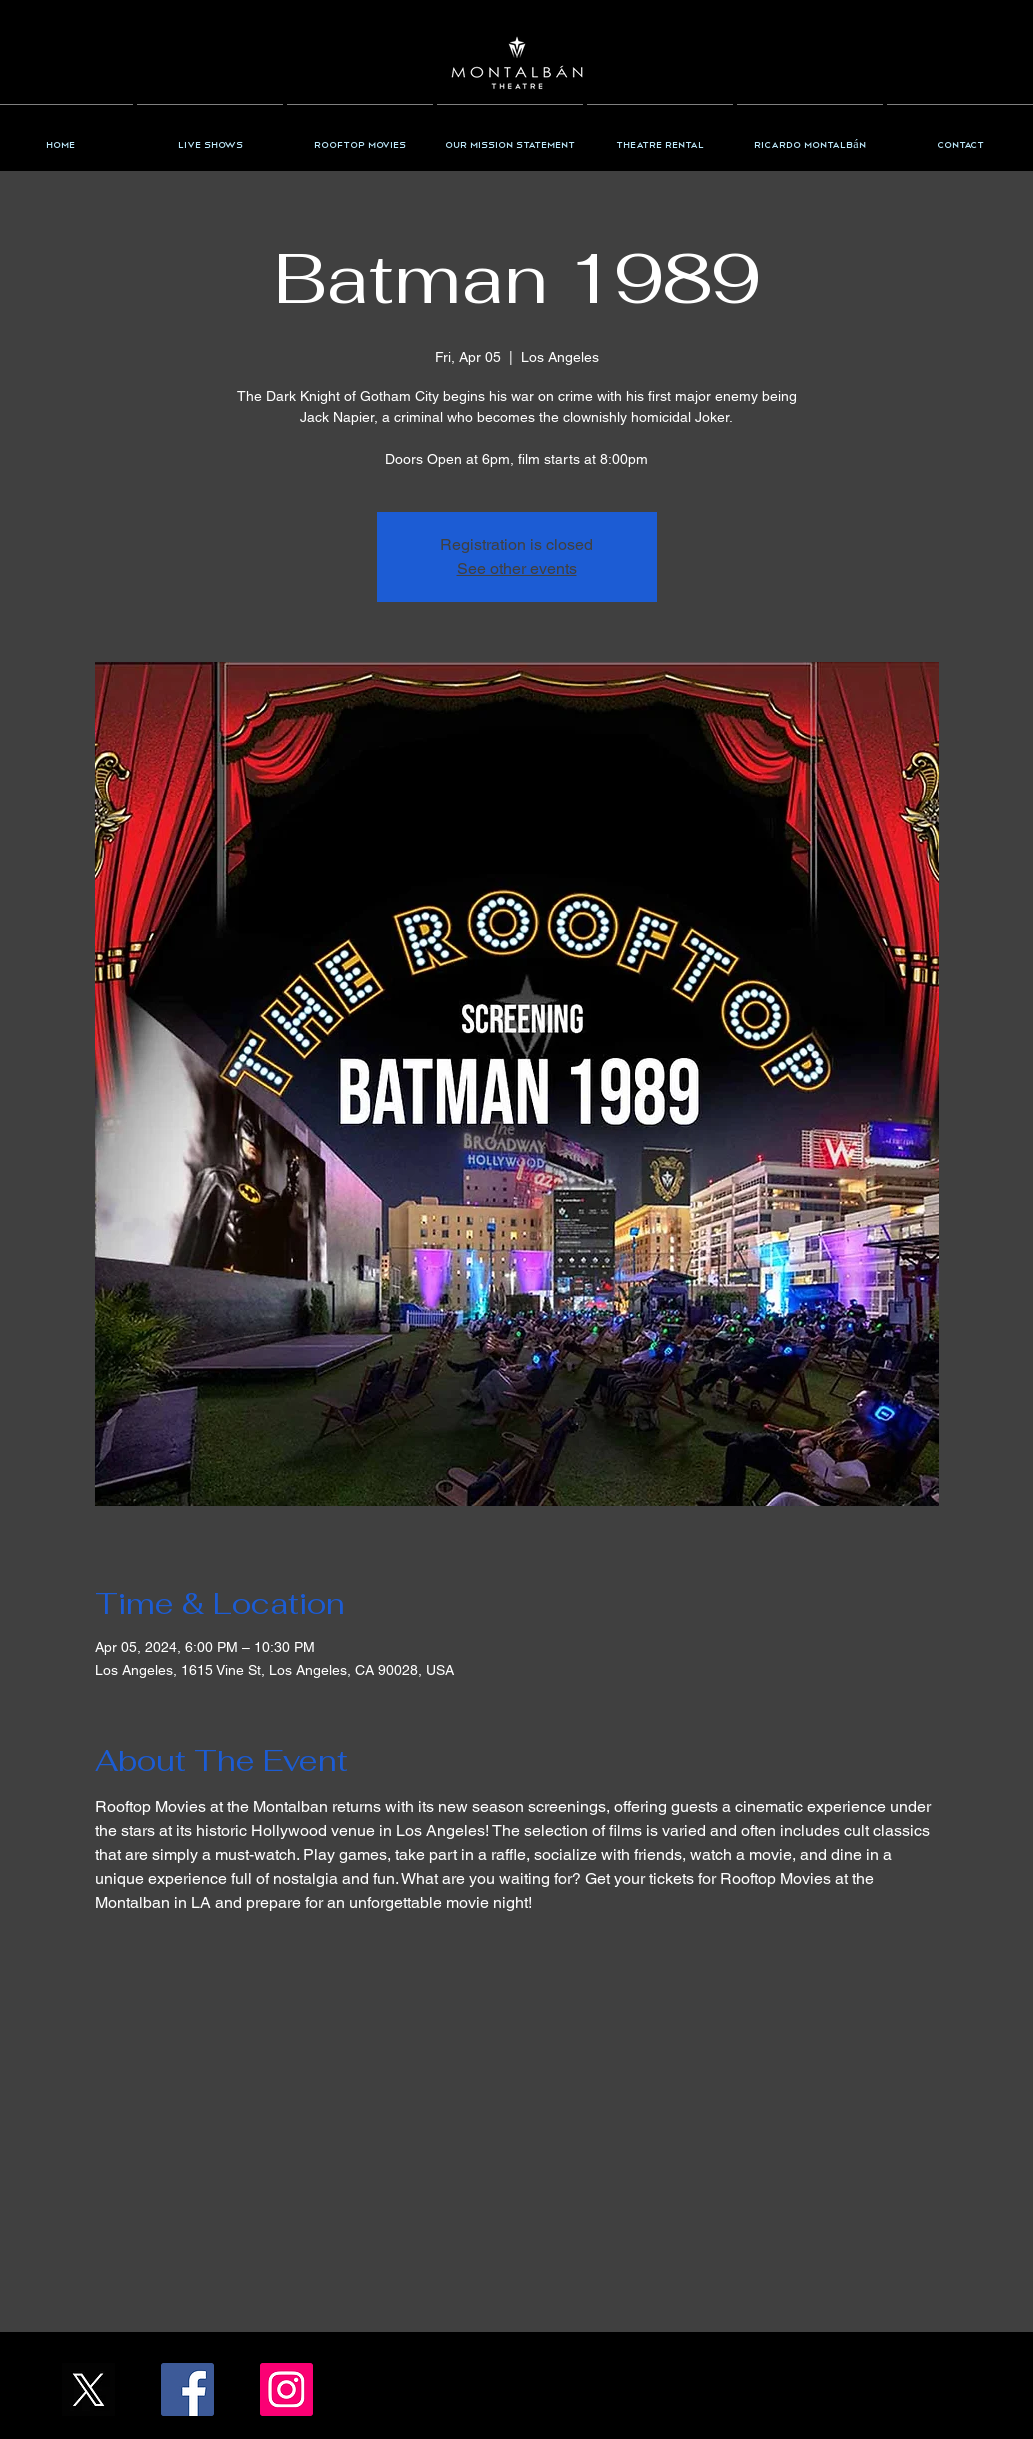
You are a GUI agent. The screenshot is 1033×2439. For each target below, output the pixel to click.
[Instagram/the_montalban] (286, 2389)
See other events (517, 568)
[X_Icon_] (88, 2389)
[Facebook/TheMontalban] (187, 2389)
